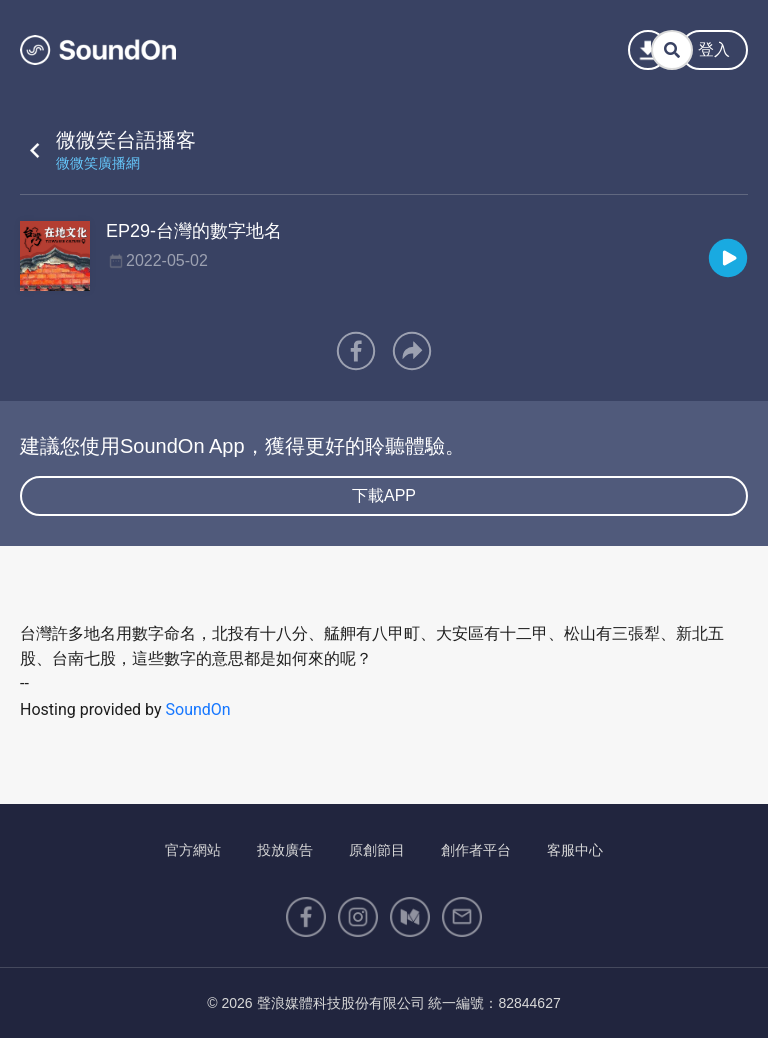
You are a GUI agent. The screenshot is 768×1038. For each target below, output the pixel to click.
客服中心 (575, 850)
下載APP (384, 495)
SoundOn (198, 709)
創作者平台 (476, 850)
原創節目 (377, 850)
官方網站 (193, 850)
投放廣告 (285, 850)
